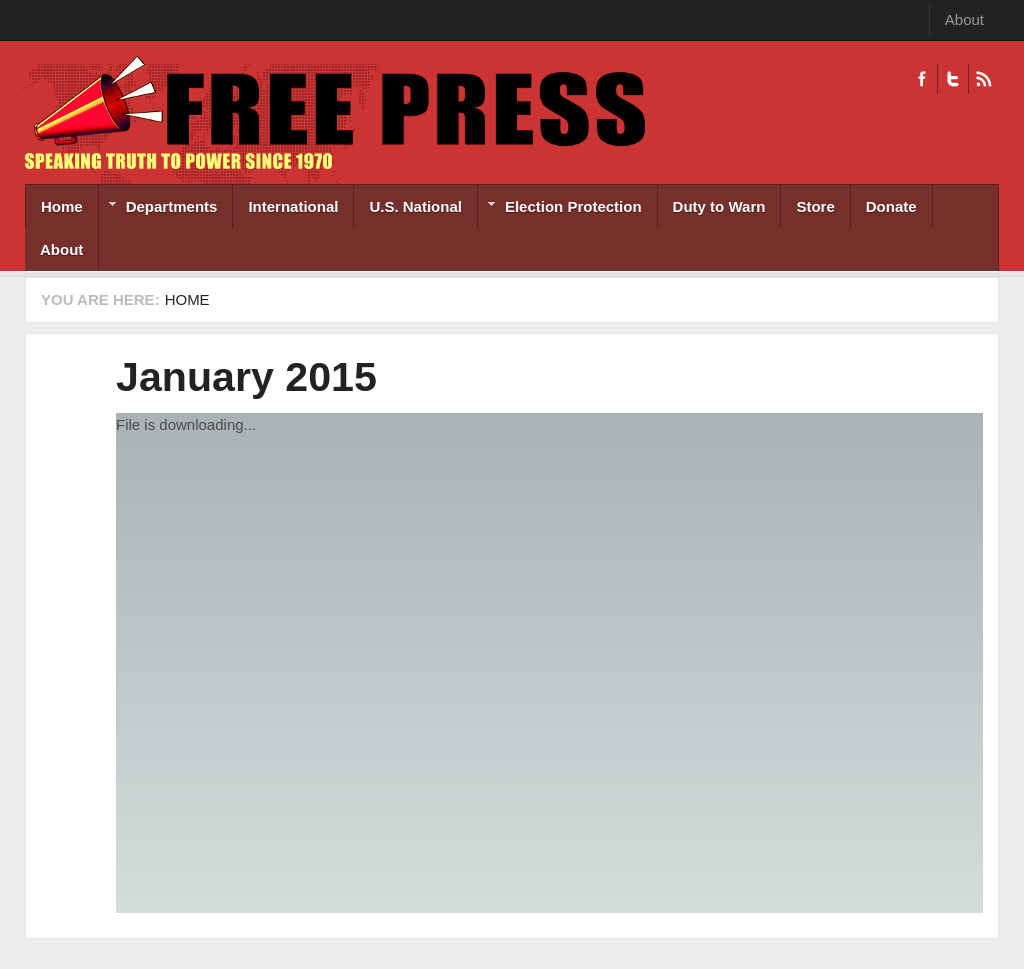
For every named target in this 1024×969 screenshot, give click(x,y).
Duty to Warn (719, 206)
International (293, 206)
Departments (158, 208)
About (964, 19)
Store (815, 206)
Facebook (922, 79)
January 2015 (246, 377)
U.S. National (415, 206)
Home (62, 206)
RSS (983, 79)
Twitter (952, 79)
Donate (891, 206)
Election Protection (560, 208)
